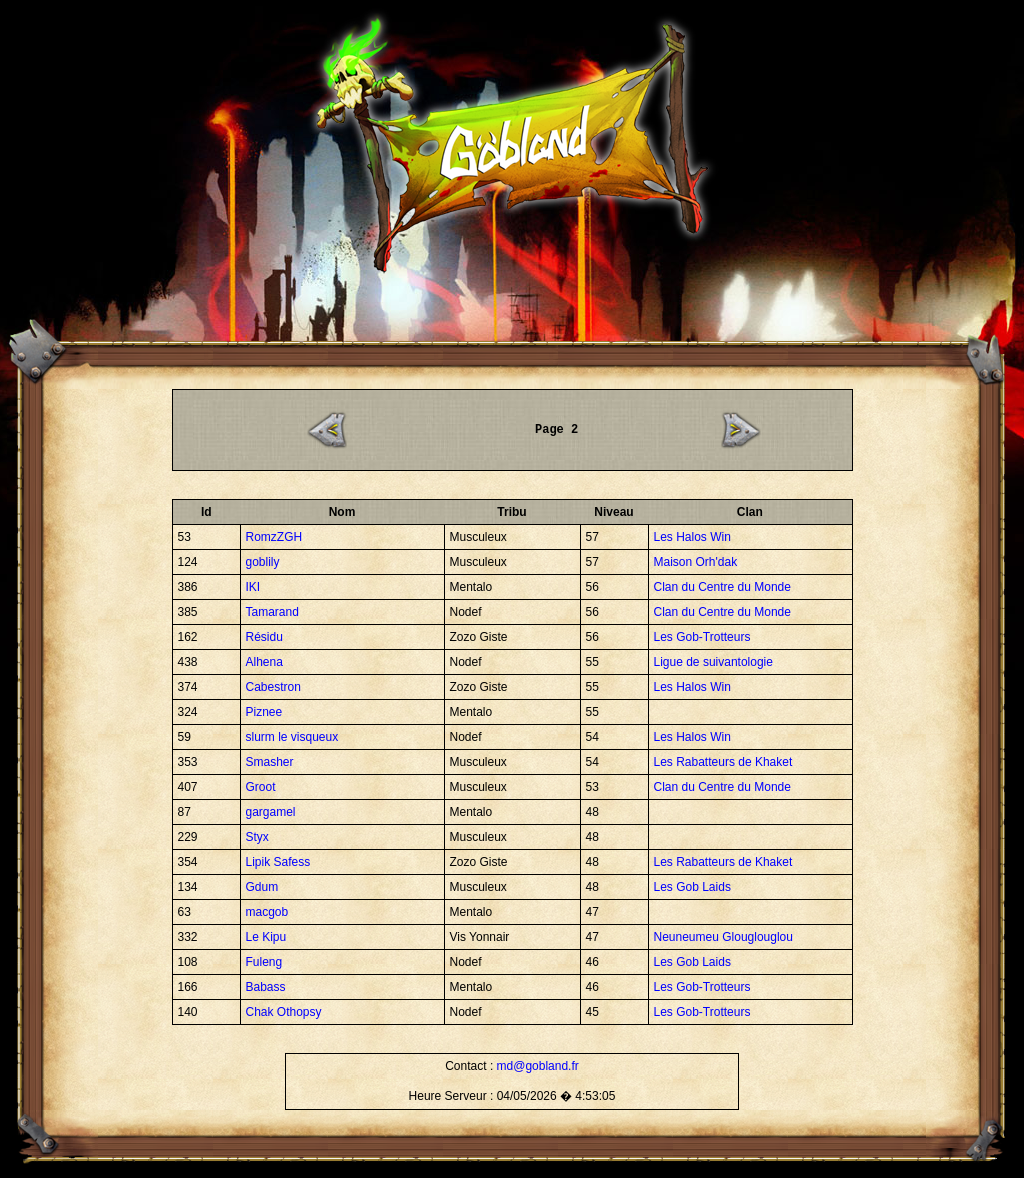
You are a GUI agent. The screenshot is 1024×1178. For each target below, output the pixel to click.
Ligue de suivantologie (713, 662)
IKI (253, 587)
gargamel (271, 812)
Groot (261, 787)
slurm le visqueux (292, 737)
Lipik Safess (278, 862)
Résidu (264, 637)
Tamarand (272, 612)
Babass (266, 987)
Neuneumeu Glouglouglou (723, 937)
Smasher (270, 762)
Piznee (264, 712)
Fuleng (264, 962)
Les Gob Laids (692, 887)
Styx (257, 837)
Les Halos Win (692, 537)
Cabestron (273, 687)
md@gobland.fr (538, 1066)
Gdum (262, 887)
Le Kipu (266, 937)
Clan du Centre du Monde (722, 587)
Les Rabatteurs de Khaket (723, 762)
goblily (263, 562)
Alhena (264, 662)
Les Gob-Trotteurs (702, 637)
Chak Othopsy (284, 1012)
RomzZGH (274, 537)
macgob (267, 912)
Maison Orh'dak (696, 562)
